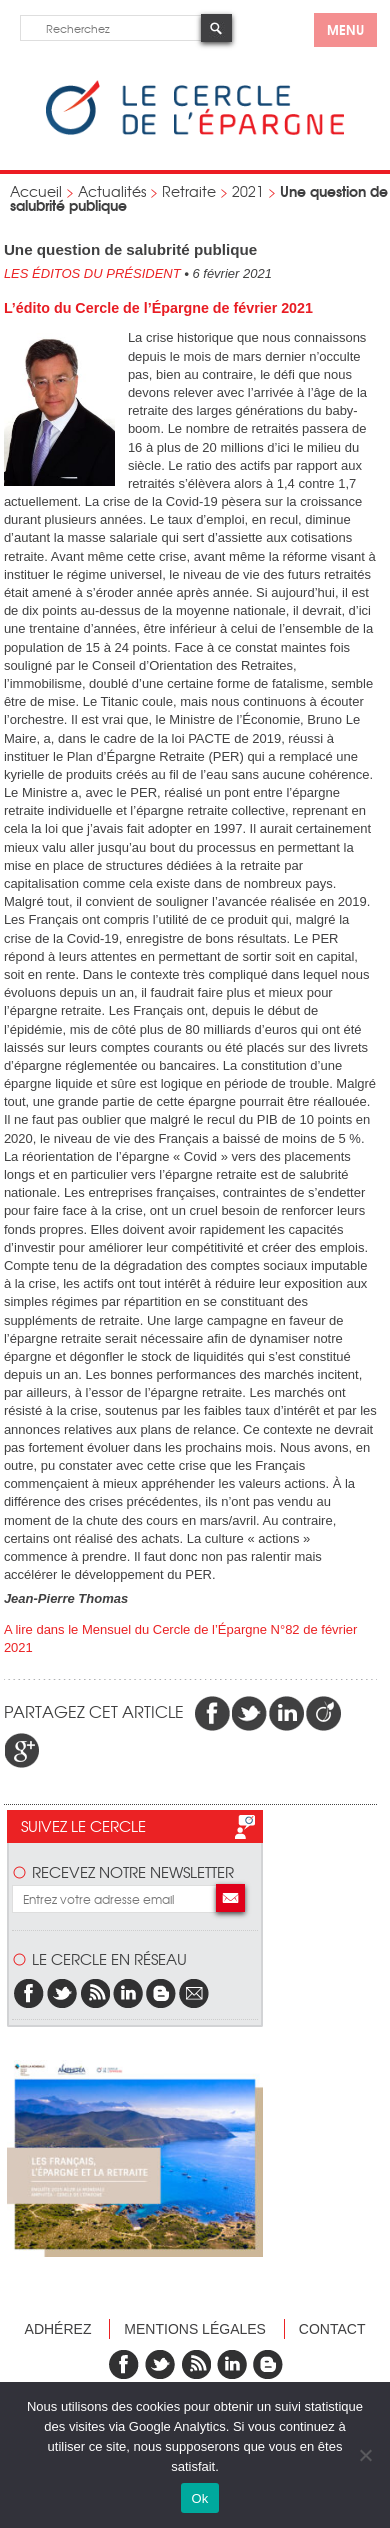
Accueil (36, 191)
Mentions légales (195, 2329)
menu (345, 29)
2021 (248, 191)
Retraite (189, 191)
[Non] (365, 2455)
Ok (199, 2498)
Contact (332, 2329)
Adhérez (58, 2329)
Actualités (112, 191)
